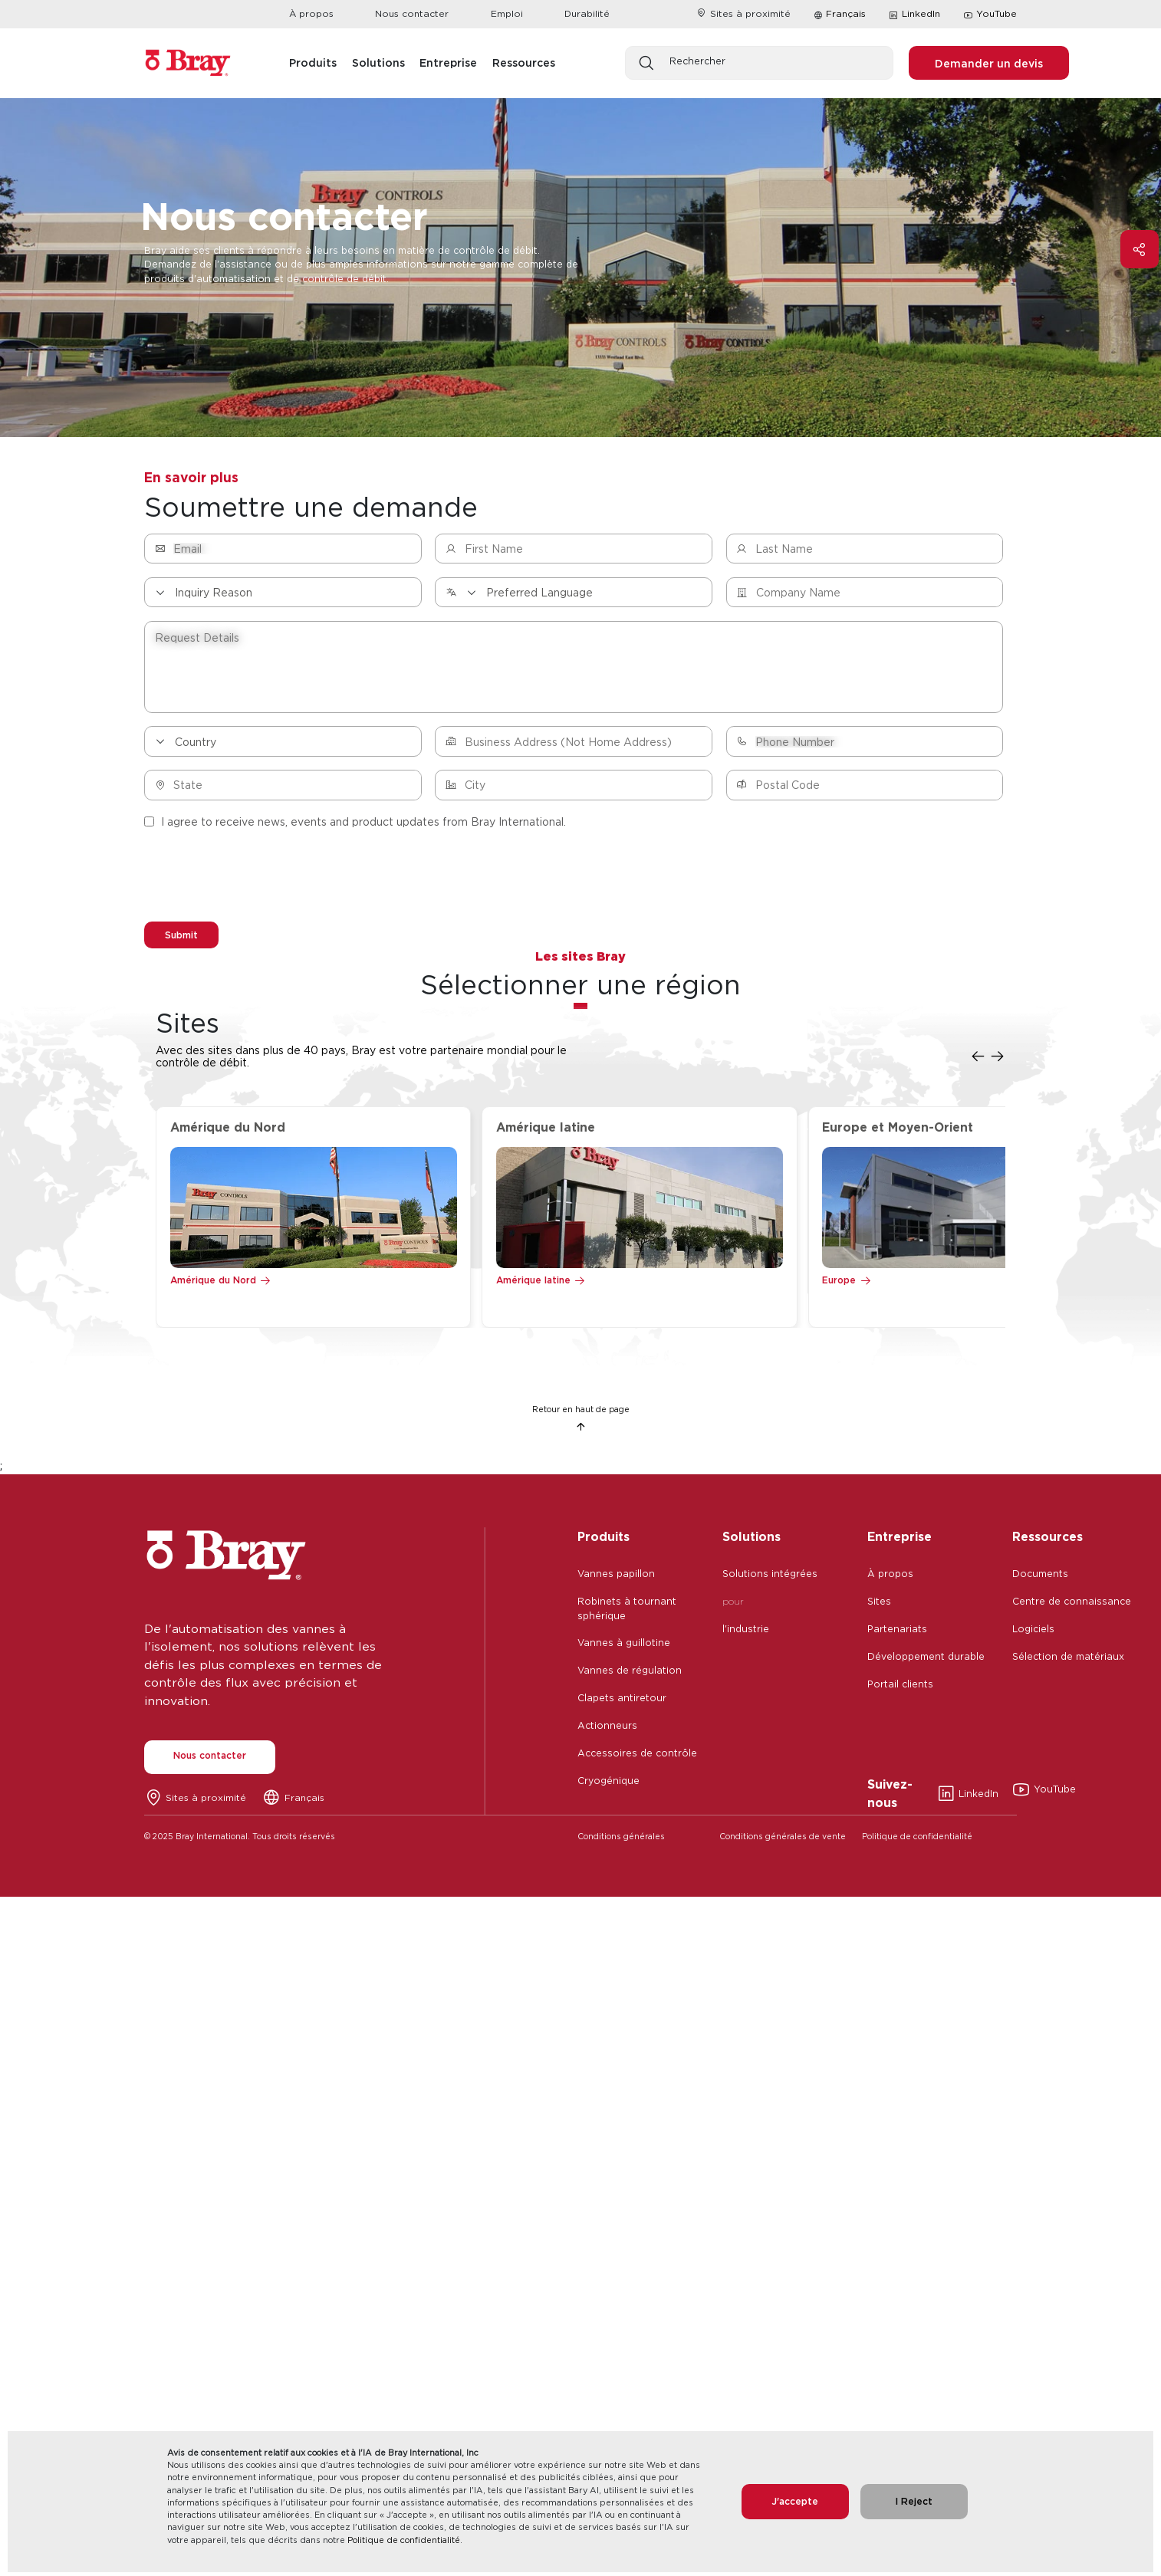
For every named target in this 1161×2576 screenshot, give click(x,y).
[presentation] (260, 879)
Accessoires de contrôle (637, 1757)
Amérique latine (533, 1284)
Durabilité (587, 13)
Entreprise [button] (448, 62)
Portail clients (900, 1688)
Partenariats (897, 1633)
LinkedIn (914, 14)
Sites (879, 1605)
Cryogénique (608, 1784)
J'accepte (794, 2501)
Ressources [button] (523, 62)
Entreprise (899, 1540)
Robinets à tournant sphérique (626, 1612)
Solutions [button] (378, 62)
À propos (311, 13)
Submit (185, 935)
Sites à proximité (743, 13)
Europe (839, 1284)
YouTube (990, 14)
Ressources (1047, 1540)
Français (846, 13)
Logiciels (1033, 1633)
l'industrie (745, 1633)
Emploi (507, 13)
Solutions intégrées (769, 1577)
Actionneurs (607, 1729)
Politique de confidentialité (403, 2540)
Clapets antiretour (621, 1702)
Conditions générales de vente (782, 1840)
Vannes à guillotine (623, 1646)
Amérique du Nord (213, 1284)
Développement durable (926, 1660)
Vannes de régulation (629, 1674)
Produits (603, 1540)
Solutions (751, 1540)
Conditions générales (621, 1840)
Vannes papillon (616, 1577)
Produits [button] (313, 62)
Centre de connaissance (1071, 1605)
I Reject (913, 2501)
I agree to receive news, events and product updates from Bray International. (355, 821)
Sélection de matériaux (1068, 1660)
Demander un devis (989, 63)
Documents (1040, 1577)
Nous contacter (412, 13)
